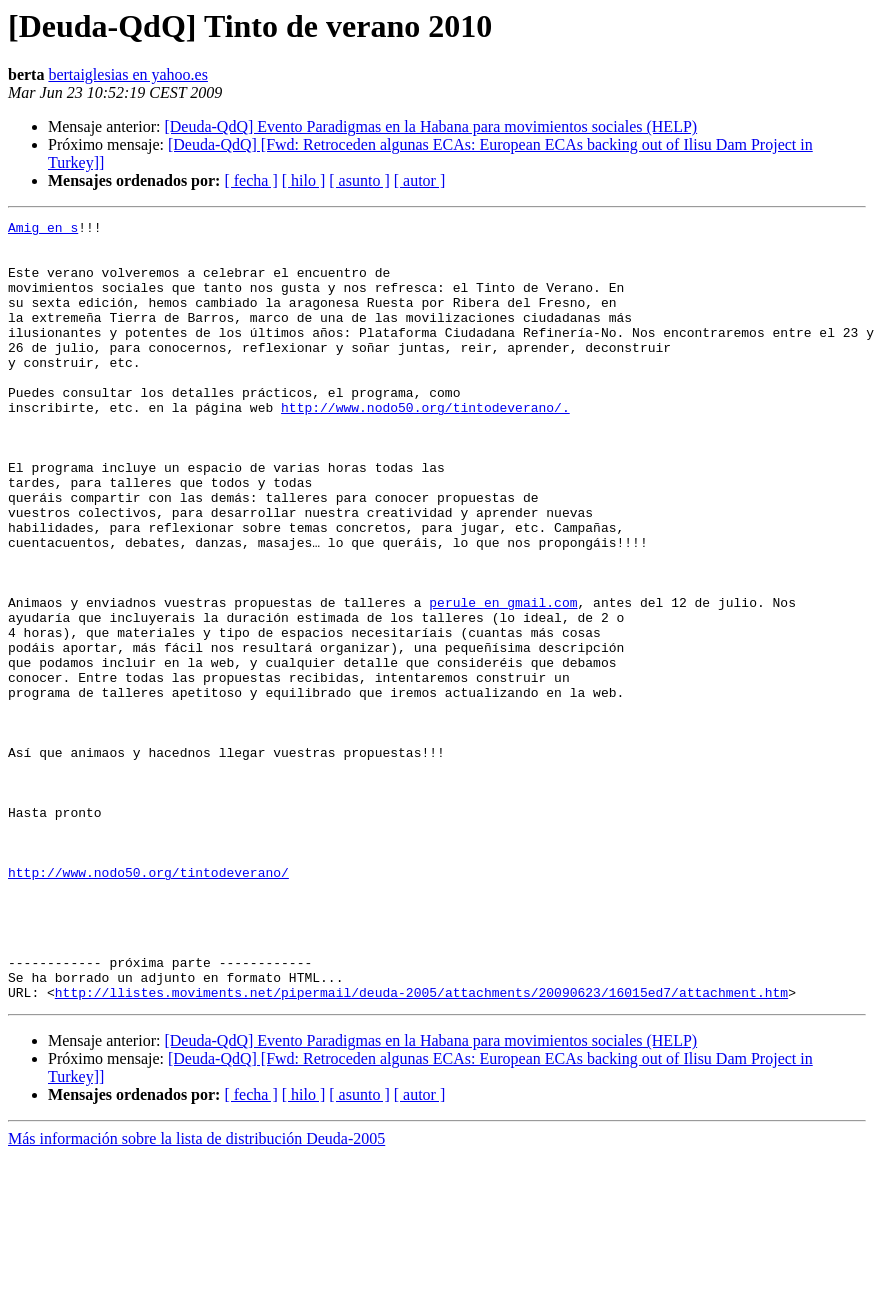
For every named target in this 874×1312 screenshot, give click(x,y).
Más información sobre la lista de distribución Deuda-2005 (196, 1294)
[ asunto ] (359, 180)
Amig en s (43, 230)
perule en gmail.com (503, 680)
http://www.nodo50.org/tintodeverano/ (148, 1004)
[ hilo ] (304, 180)
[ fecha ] (250, 180)
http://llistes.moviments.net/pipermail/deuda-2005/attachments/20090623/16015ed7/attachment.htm (421, 1148)
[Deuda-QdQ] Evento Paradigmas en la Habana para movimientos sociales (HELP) (430, 126)
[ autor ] (420, 180)
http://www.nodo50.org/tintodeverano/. (425, 446)
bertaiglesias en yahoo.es (128, 74)
